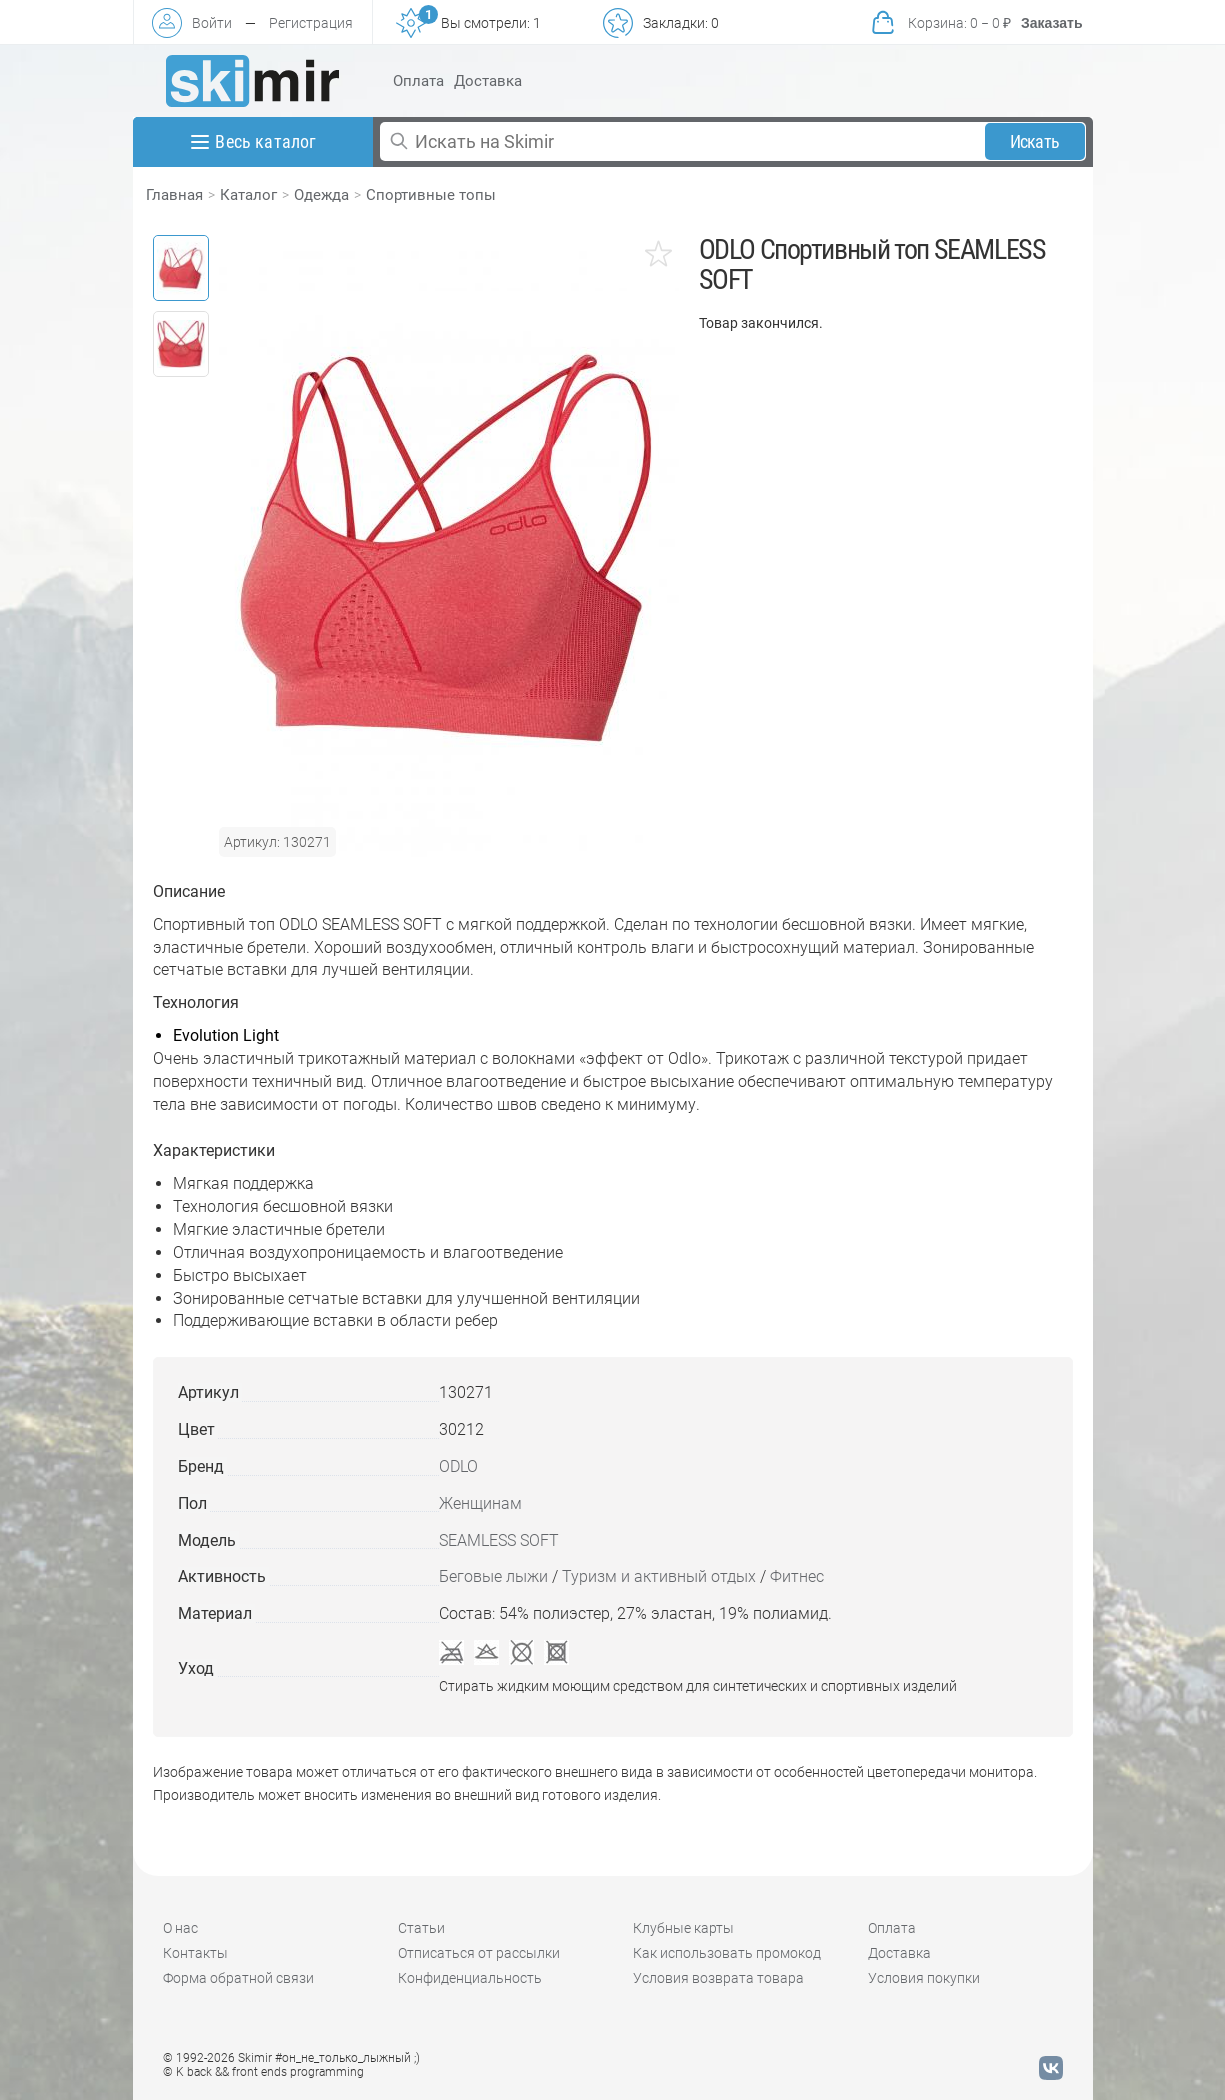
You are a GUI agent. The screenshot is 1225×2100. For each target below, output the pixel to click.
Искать (1034, 141)
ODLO (458, 1466)
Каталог (248, 195)
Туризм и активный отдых (659, 1576)
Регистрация (311, 23)
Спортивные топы (431, 195)
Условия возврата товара (718, 1978)
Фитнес (797, 1576)
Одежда (321, 195)
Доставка (488, 81)
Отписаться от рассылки (479, 1953)
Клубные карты (683, 1928)
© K (263, 2072)
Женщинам (480, 1503)
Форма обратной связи (238, 1978)
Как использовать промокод (727, 1953)
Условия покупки (924, 1978)
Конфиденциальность (470, 1978)
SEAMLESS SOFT (499, 1540)
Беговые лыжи (493, 1576)
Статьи (421, 1928)
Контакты (195, 1953)
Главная (174, 195)
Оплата (418, 81)
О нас (180, 1928)
